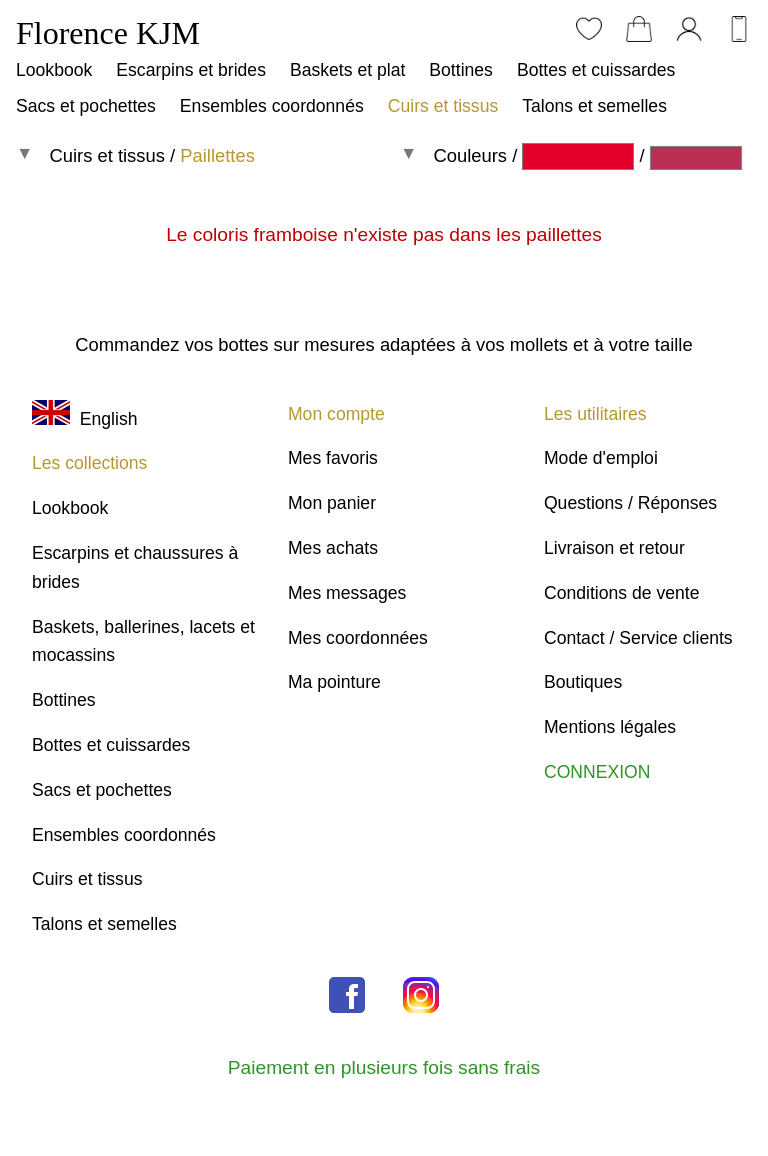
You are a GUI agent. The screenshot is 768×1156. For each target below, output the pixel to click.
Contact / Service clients (638, 638)
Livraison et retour (614, 548)
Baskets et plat (347, 70)
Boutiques (583, 682)
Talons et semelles (594, 106)
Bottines (461, 70)
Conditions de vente (622, 593)
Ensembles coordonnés (272, 106)
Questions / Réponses (630, 503)
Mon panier (332, 503)
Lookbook (54, 70)
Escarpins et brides (191, 70)
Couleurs (470, 155)
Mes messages (347, 593)
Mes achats (333, 548)
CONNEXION (597, 772)
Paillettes (217, 155)
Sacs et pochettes (86, 106)
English (84, 419)
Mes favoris (333, 458)
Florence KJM (108, 33)
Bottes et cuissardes (596, 70)
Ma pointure (334, 682)
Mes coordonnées (358, 638)
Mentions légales (610, 727)
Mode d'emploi (601, 458)
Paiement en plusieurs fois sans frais (384, 1067)
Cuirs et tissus (443, 106)
